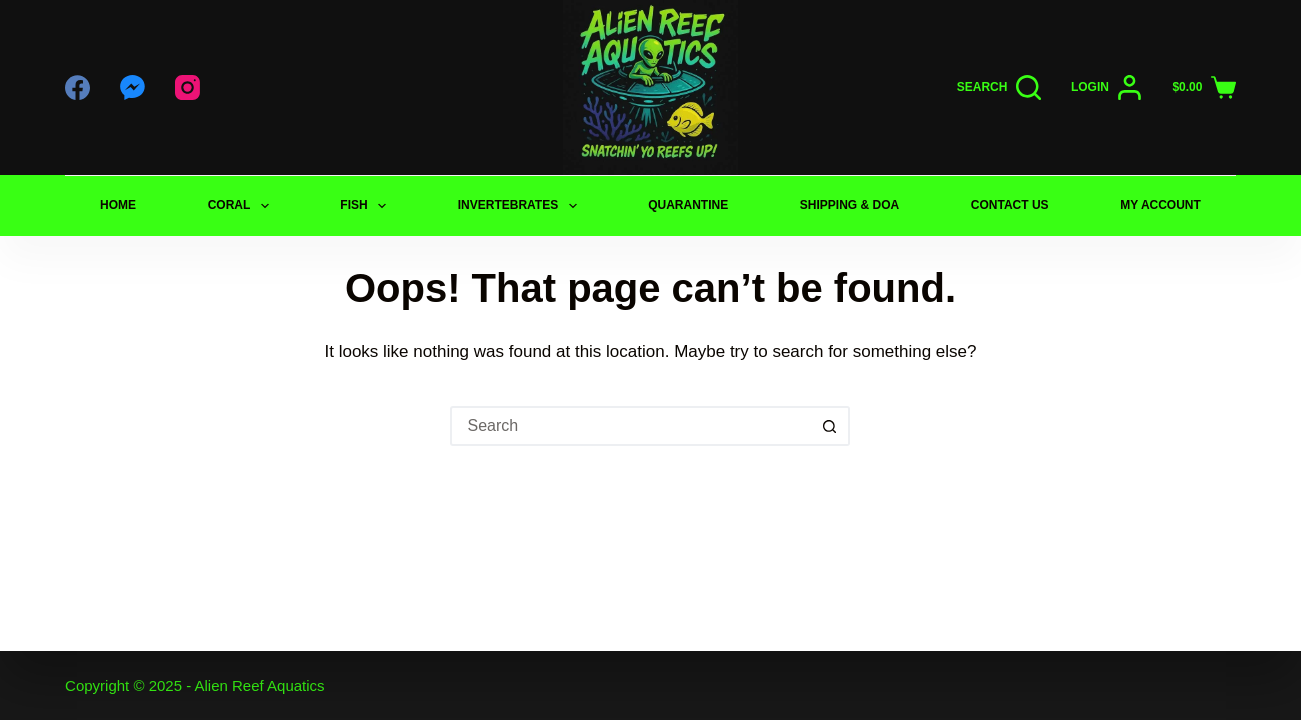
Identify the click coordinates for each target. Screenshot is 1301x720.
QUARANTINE (688, 205)
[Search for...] (630, 426)
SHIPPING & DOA (849, 205)
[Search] (999, 87)
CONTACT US (1010, 205)
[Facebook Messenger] (132, 87)
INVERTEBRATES (521, 206)
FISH (367, 206)
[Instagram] (187, 87)
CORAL (242, 206)
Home (118, 205)
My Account (1160, 205)
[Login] (1107, 87)
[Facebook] (77, 87)
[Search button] (830, 426)
